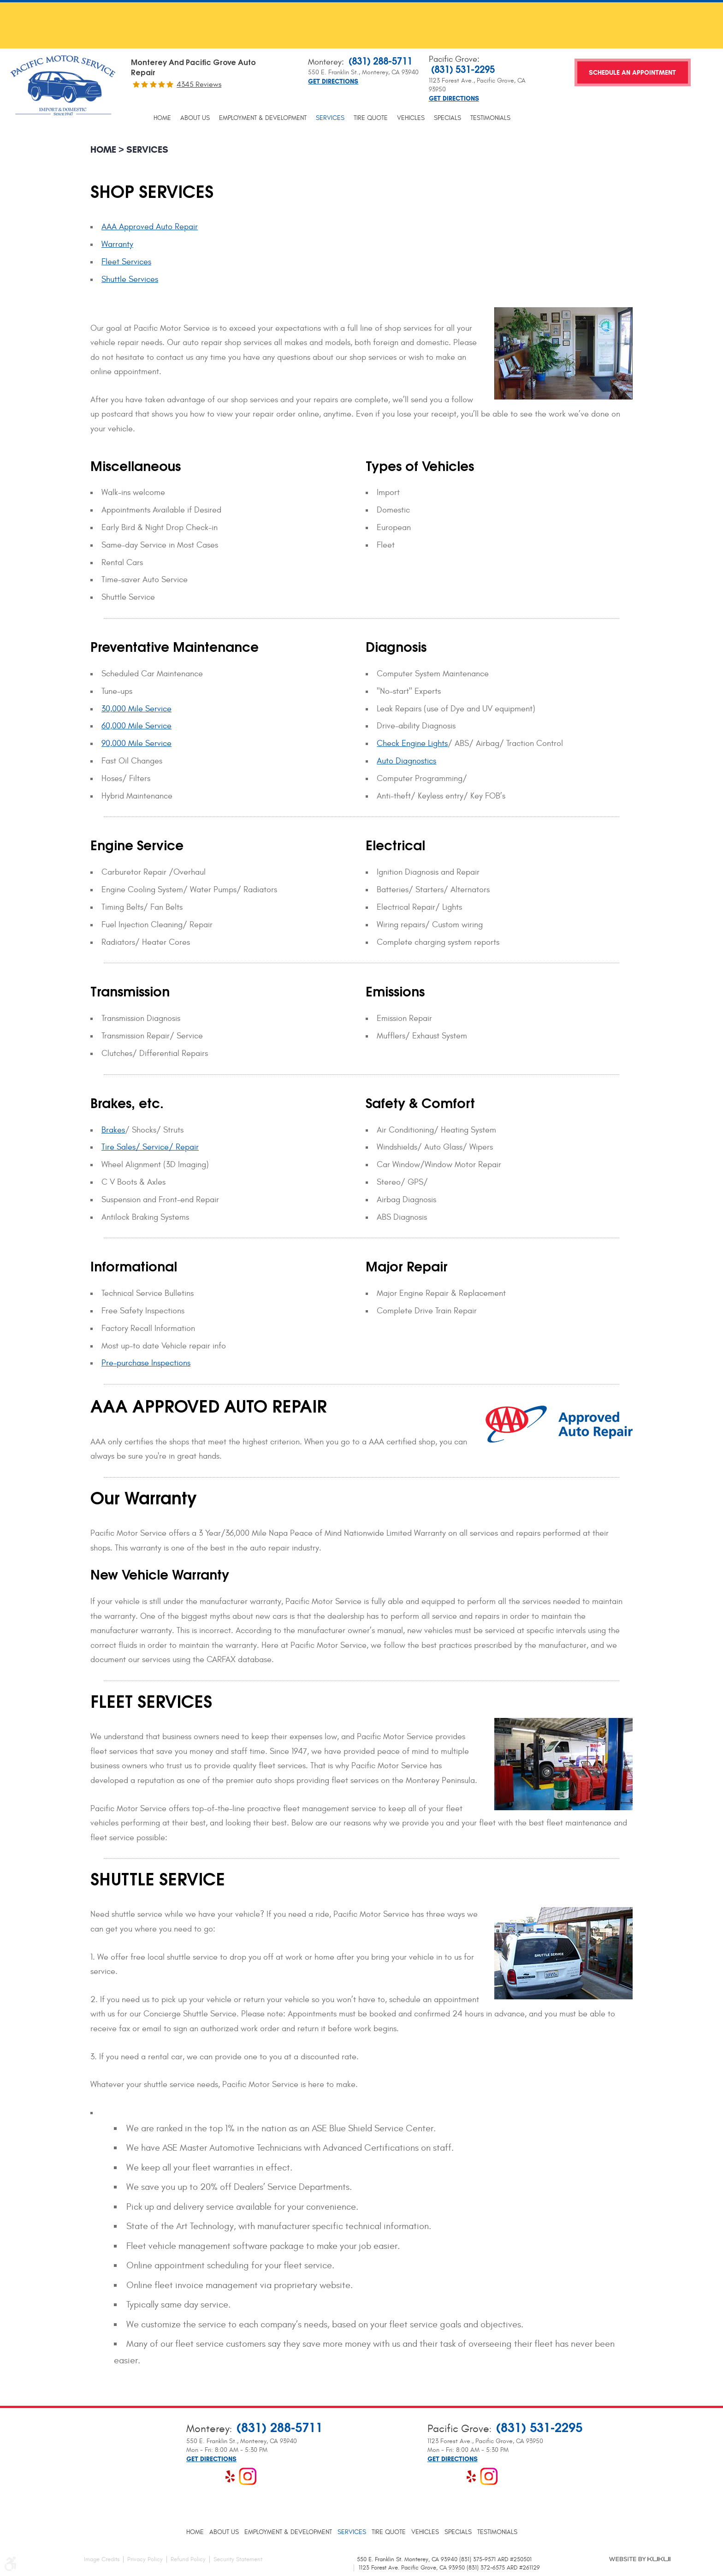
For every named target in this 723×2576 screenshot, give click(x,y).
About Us (195, 118)
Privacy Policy (145, 2559)
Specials (447, 118)
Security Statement (237, 2559)
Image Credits (101, 2559)
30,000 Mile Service (136, 709)
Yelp (230, 2476)
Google (212, 2476)
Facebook (195, 2476)
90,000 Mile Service (136, 743)
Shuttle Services (129, 279)
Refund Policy (188, 2559)
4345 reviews (199, 84)
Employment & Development (263, 118)
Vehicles (411, 118)
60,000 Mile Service (136, 726)
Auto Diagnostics (406, 761)
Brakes (113, 1130)
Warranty (117, 244)
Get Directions (333, 81)
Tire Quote (371, 118)
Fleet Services (126, 262)
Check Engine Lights (412, 743)
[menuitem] (162, 118)
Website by (639, 2559)
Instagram (247, 2476)
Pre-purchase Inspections (145, 1363)
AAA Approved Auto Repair (149, 227)
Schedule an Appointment (632, 73)
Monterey (325, 62)
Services (330, 118)
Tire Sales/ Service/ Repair (150, 1147)
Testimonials (490, 118)
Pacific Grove (453, 59)
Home (162, 118)
